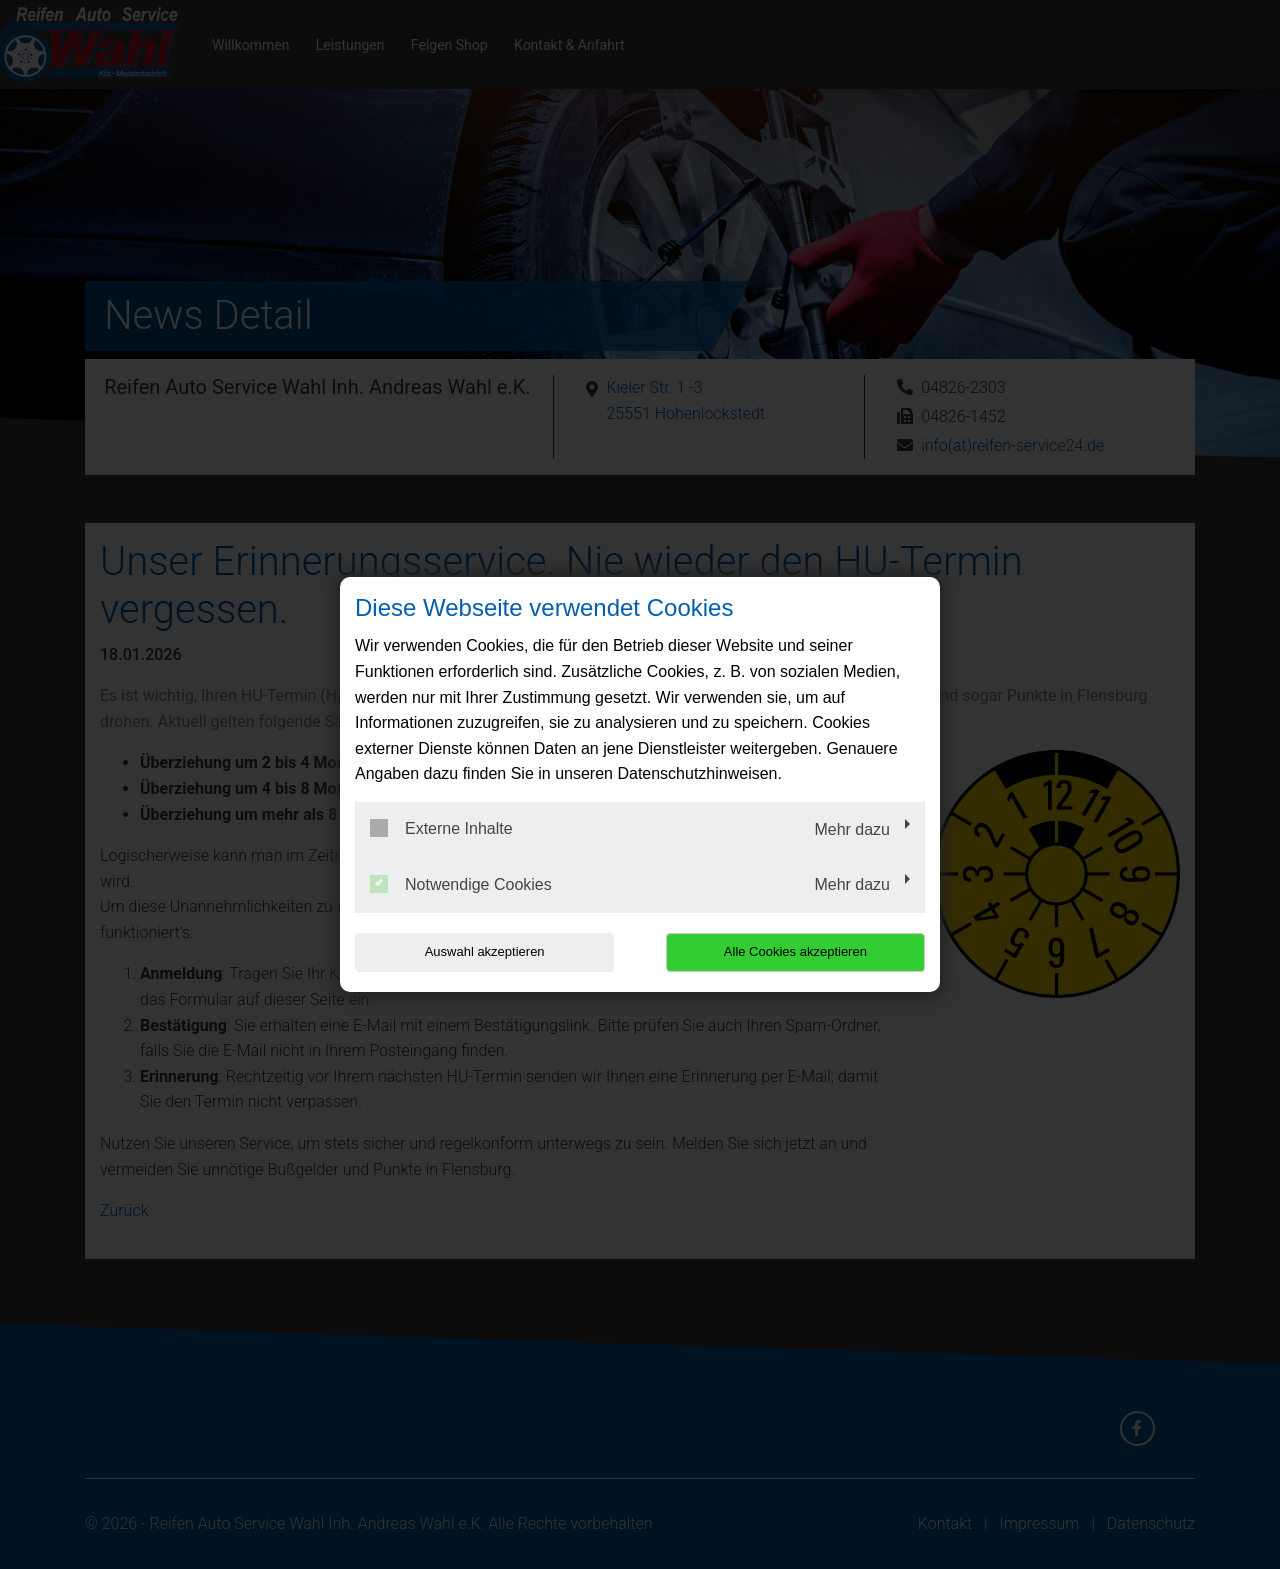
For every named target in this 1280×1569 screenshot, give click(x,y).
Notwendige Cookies (461, 884)
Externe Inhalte (441, 828)
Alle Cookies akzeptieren (796, 951)
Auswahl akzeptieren (483, 951)
